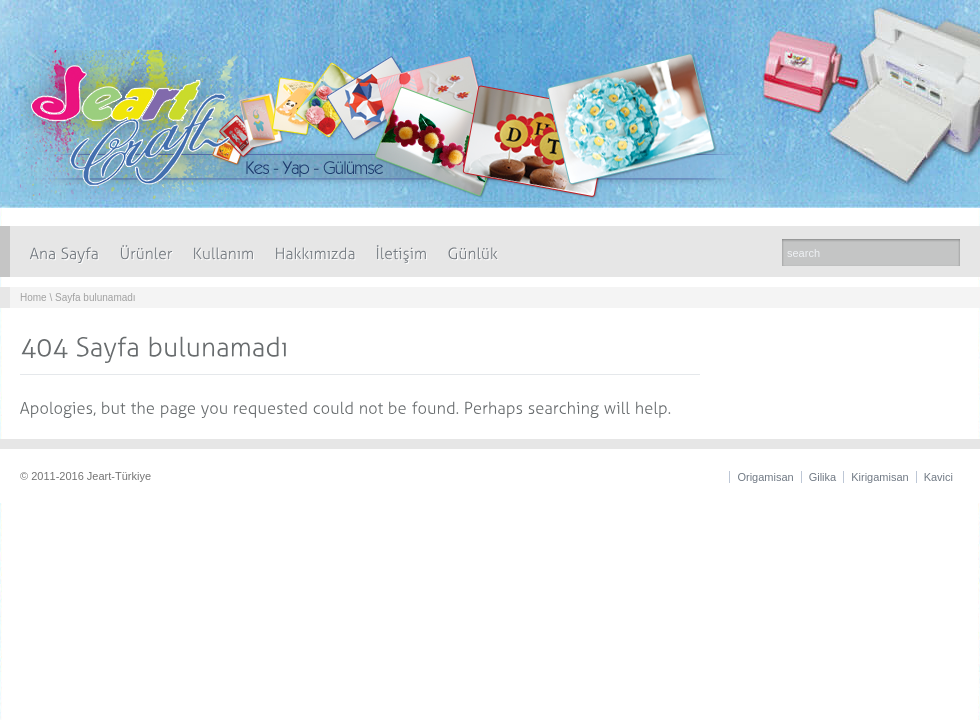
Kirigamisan (879, 477)
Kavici (938, 477)
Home (33, 297)
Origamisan (765, 477)
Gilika (823, 477)
